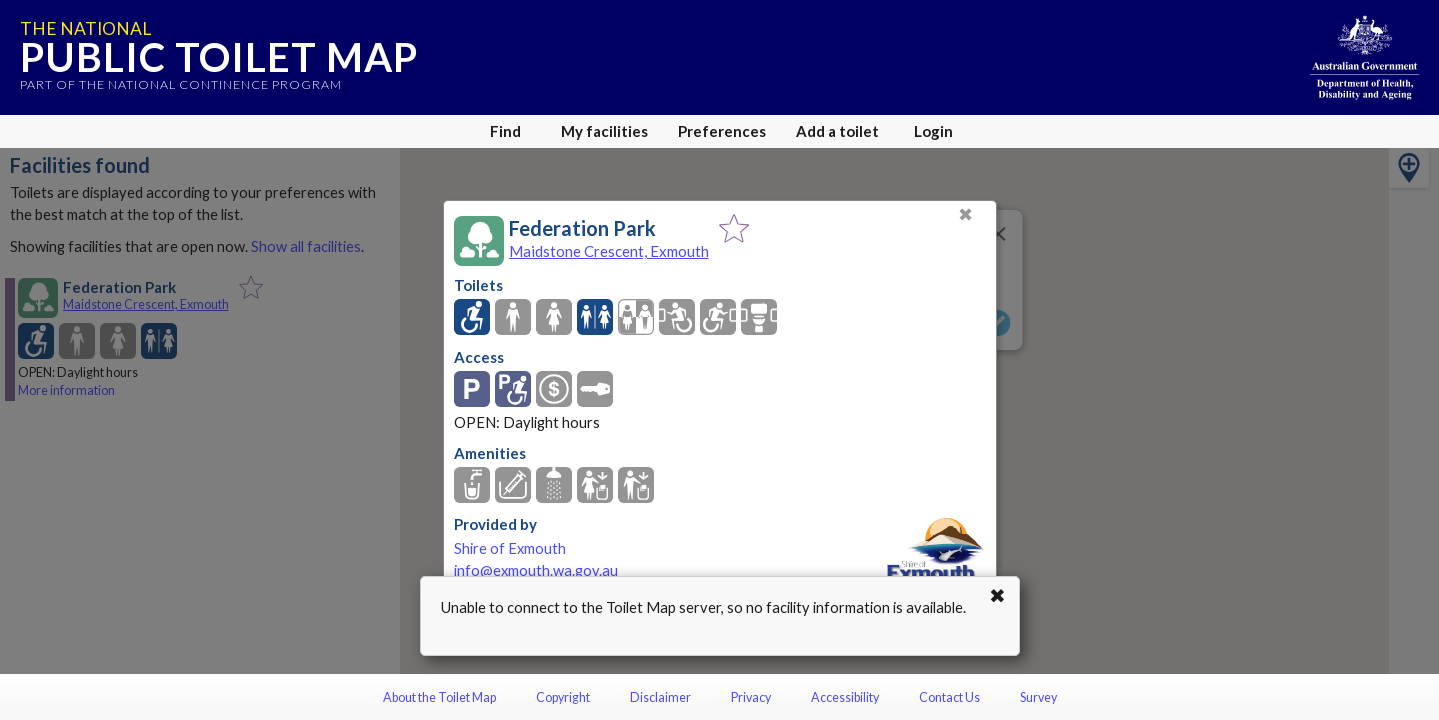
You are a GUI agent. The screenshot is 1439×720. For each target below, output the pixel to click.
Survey (1038, 697)
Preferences (722, 131)
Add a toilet (837, 131)
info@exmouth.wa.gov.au (536, 570)
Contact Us (949, 697)
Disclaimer (660, 697)
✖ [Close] (965, 214)
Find (505, 131)
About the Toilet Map (439, 697)
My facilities (604, 131)
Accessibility (845, 697)
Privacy (751, 697)
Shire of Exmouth (510, 548)
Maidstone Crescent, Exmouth (609, 251)
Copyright (563, 697)
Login (933, 131)
